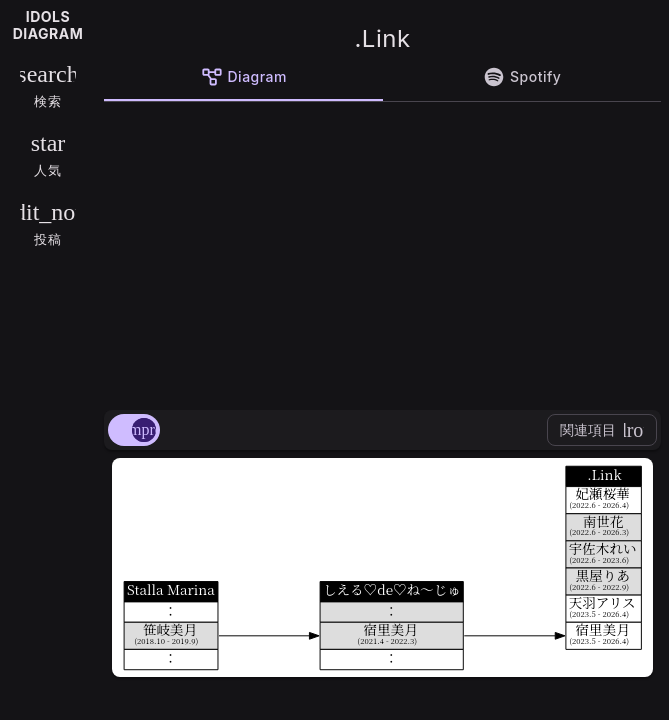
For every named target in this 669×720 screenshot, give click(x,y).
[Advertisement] (382, 252)
